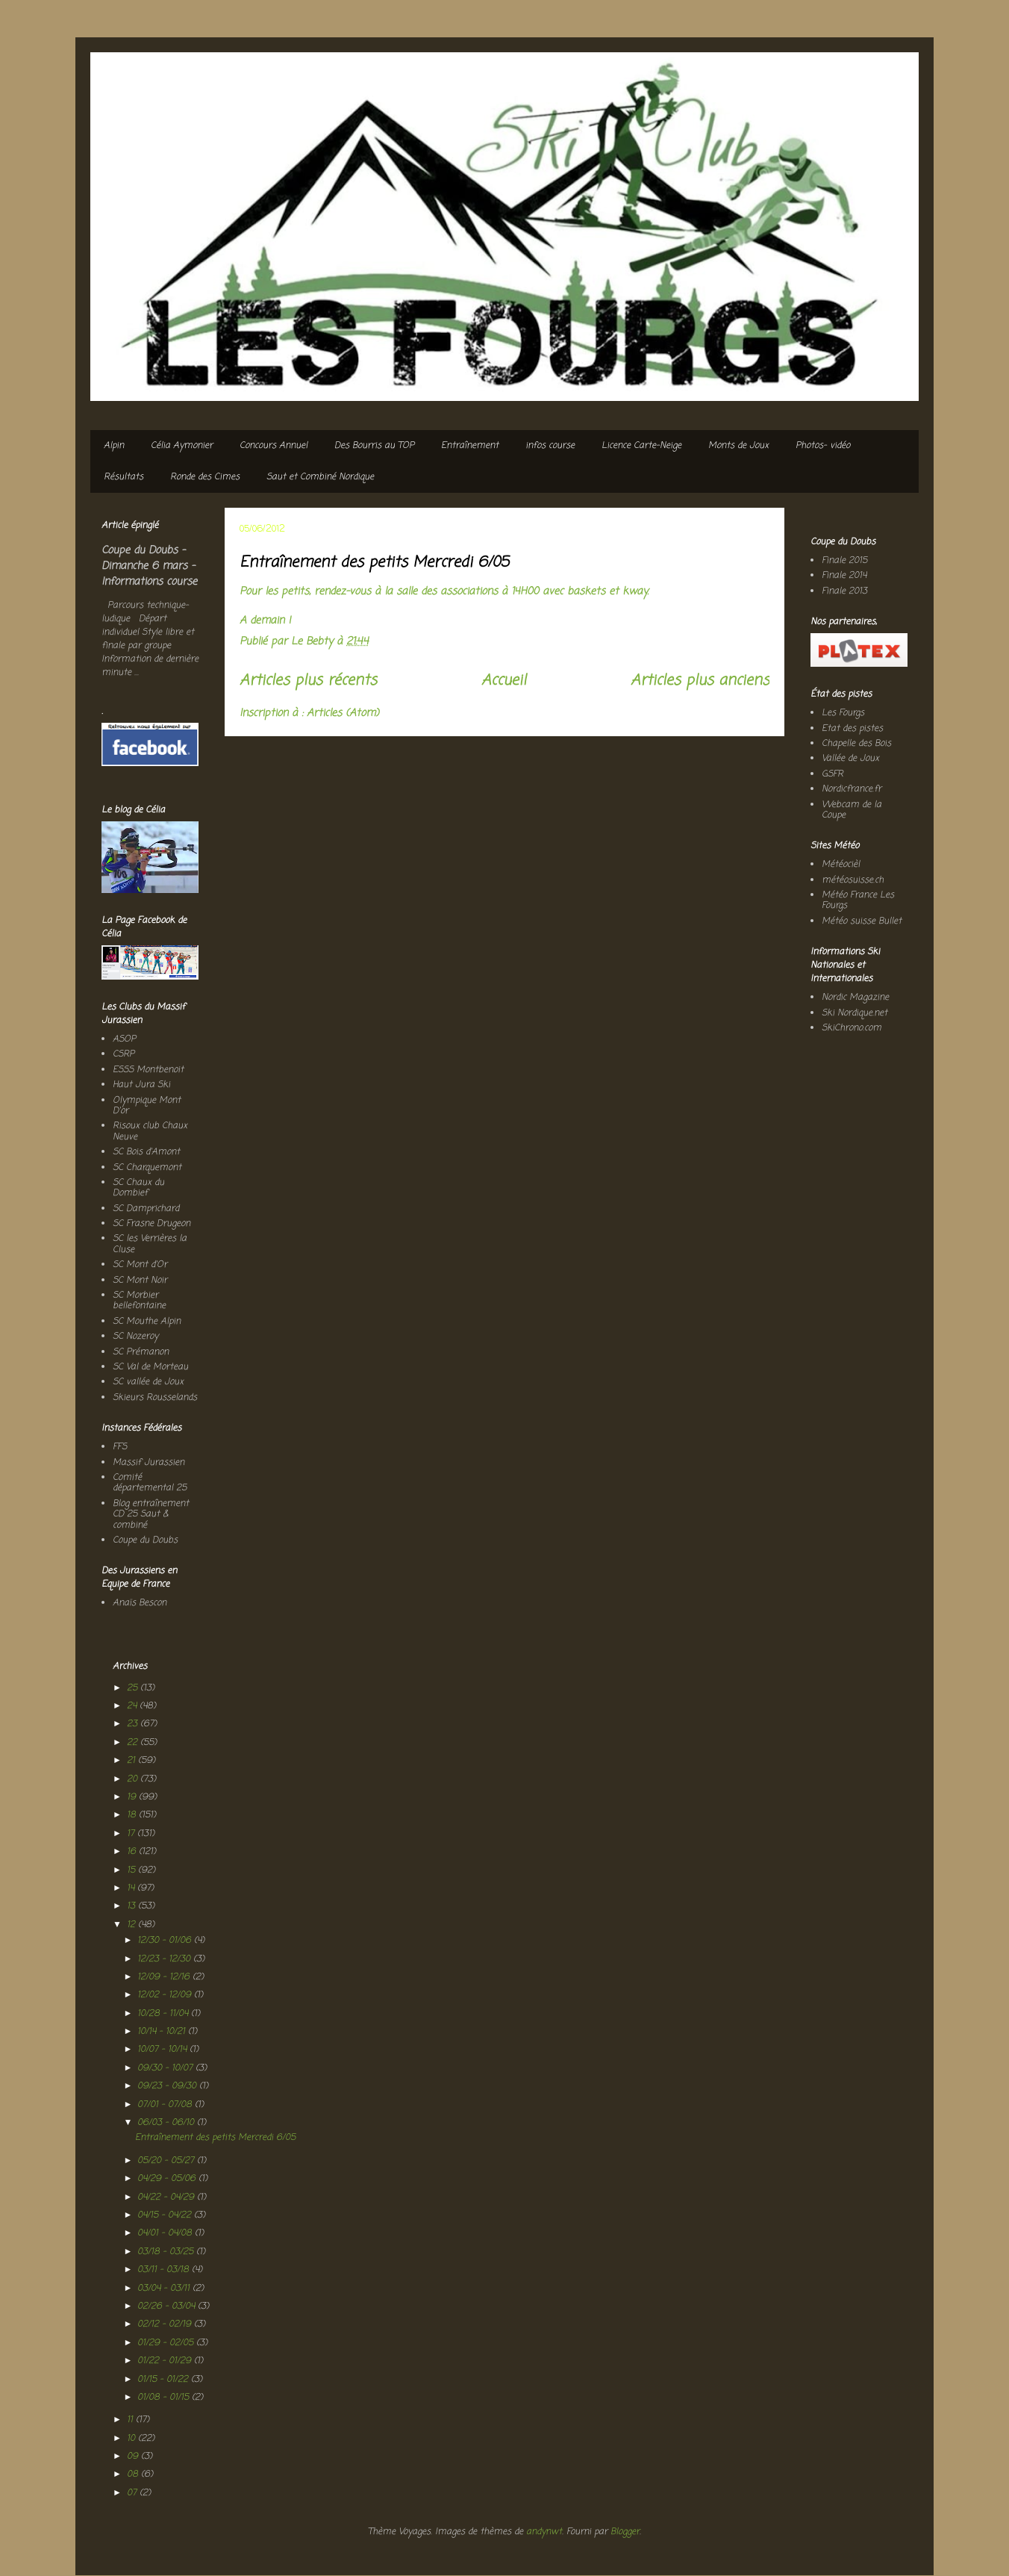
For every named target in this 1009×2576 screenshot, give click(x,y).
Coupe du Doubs (145, 1540)
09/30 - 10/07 (166, 2068)
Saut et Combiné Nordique (320, 477)
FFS (120, 1447)
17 (132, 1834)
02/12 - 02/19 (165, 2324)
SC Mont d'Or (140, 1265)
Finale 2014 (844, 575)
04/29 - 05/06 (168, 2178)
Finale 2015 (844, 560)
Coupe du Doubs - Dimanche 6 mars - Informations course (149, 566)
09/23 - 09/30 (168, 2086)
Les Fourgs (843, 713)
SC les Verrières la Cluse (150, 1244)
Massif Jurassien (148, 1462)
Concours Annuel (273, 445)
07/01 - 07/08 (166, 2105)
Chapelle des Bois (856, 743)
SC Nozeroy (135, 1336)
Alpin (114, 445)
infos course (550, 445)
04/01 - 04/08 (166, 2233)
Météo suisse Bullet (862, 921)
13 (132, 1906)
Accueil (503, 681)
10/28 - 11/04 (164, 2013)
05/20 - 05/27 (167, 2161)
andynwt (544, 2532)
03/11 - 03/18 (164, 2270)
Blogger (625, 2532)
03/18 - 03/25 (166, 2252)
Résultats (123, 477)
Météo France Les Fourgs (858, 900)
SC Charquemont (147, 1168)
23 (133, 1724)
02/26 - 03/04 (167, 2306)
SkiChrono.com (851, 1028)
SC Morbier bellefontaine (139, 1301)
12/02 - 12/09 (165, 1995)
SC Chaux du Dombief (138, 1188)
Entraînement (470, 445)
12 (132, 1925)
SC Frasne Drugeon (151, 1224)
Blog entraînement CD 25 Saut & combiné (151, 1514)
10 (132, 2438)
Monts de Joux (738, 445)
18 (133, 1815)
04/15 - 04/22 (165, 2215)
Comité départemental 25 (150, 1483)
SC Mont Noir (140, 1280)
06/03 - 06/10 (167, 2122)
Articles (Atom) (343, 713)
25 (133, 1688)
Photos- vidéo (823, 445)
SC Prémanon (141, 1352)
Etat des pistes (852, 728)
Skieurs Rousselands (155, 1397)
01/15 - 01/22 (164, 2379)
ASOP (124, 1039)
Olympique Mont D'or (147, 1106)
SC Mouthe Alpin (147, 1321)
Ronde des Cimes (205, 477)
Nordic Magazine (855, 997)
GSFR (832, 774)
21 (132, 1760)
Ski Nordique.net (854, 1013)
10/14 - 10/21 (162, 2031)
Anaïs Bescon (139, 1603)
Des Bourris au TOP (374, 445)
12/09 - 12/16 (165, 1977)
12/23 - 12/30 (165, 1959)
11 (131, 2420)
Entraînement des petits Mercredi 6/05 (374, 562)
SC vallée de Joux (148, 1382)
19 (133, 1797)
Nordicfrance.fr (851, 789)
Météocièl (841, 864)
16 (133, 1851)
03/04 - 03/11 (165, 2288)
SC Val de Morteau (150, 1367)
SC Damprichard (146, 1209)
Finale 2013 (844, 591)
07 (133, 2493)
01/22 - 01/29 (165, 2361)
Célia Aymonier (182, 445)
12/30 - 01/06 (165, 1940)
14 (132, 1888)
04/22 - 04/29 (167, 2197)
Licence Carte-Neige (641, 445)
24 (133, 1706)
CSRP (123, 1054)
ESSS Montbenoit (148, 1070)
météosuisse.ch (853, 880)
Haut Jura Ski (141, 1085)
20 (133, 1779)
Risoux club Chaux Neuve (150, 1131)
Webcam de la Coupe (851, 810)
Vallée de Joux (850, 758)
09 (134, 2456)
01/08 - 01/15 (164, 2397)
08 (134, 2474)
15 (132, 1870)
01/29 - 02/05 (166, 2343)
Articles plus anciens (700, 681)
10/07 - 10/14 (163, 2049)
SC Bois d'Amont (146, 1152)
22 (133, 1742)
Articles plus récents (308, 681)
